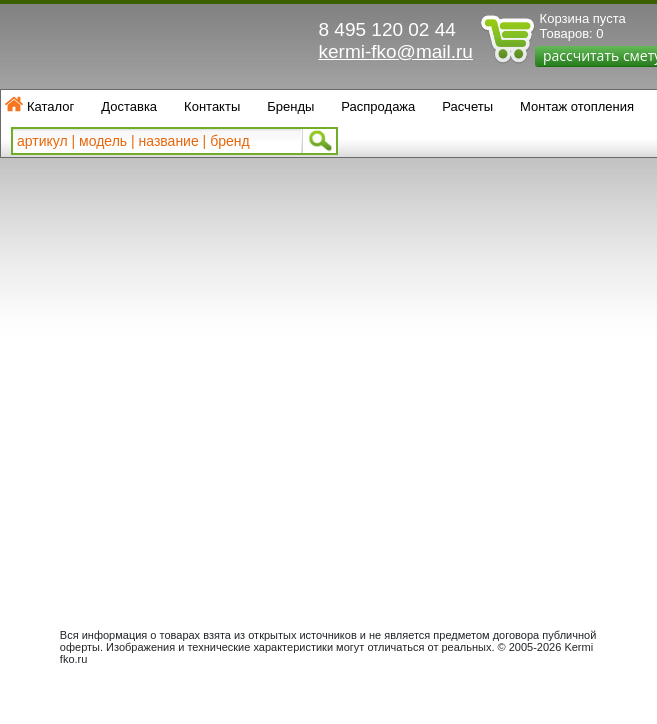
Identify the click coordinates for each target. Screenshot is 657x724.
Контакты (212, 106)
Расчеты (467, 106)
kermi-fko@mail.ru (396, 51)
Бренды (290, 106)
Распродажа (378, 106)
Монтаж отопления (577, 106)
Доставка (129, 106)
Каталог (50, 106)
